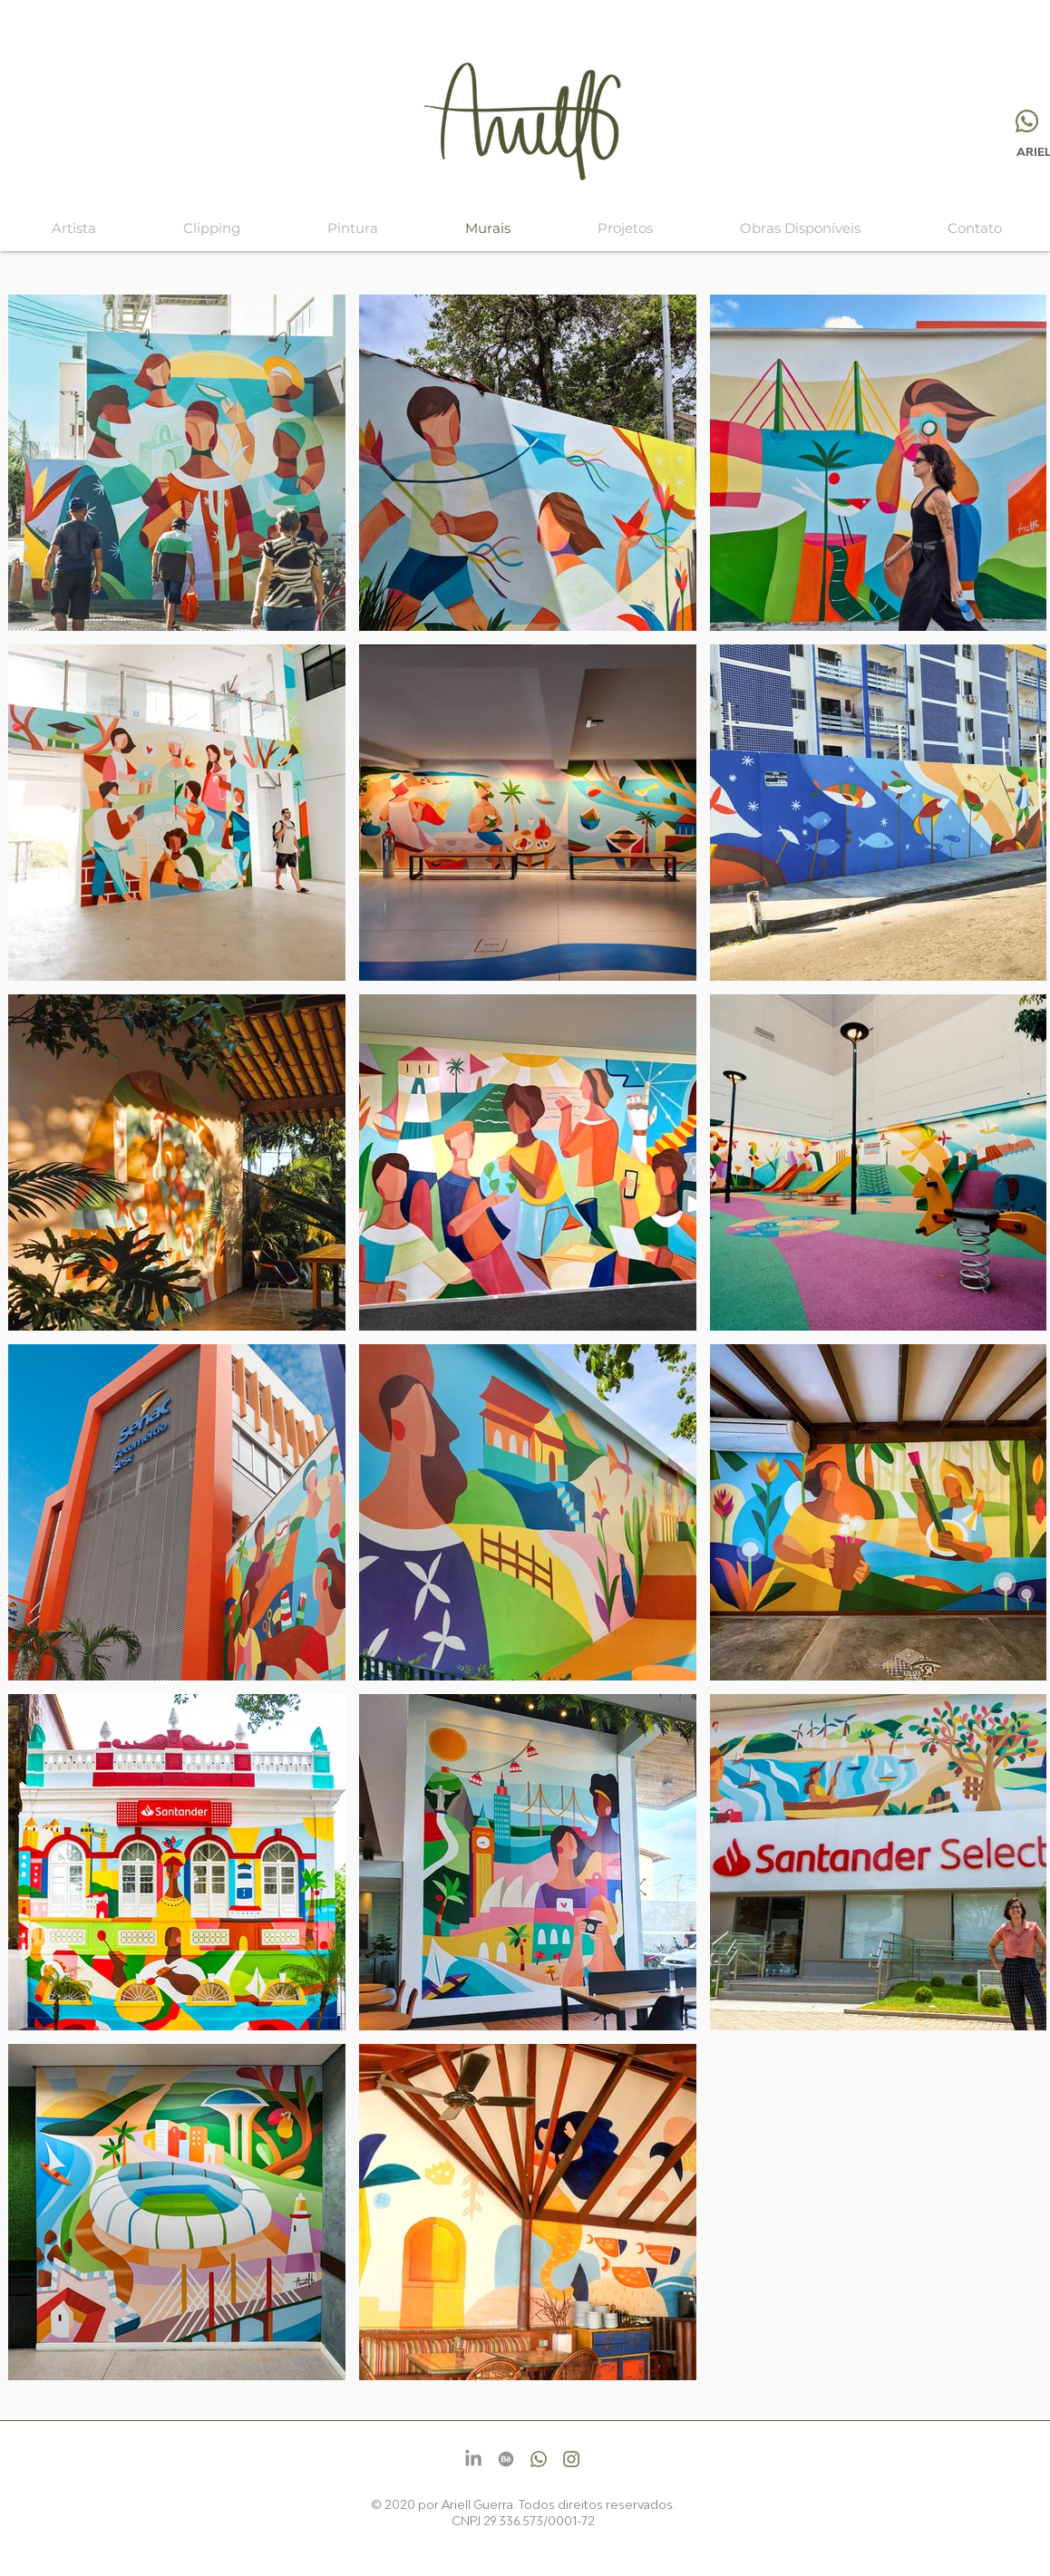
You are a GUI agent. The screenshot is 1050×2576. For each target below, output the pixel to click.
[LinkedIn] (473, 2459)
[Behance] (506, 2459)
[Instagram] (571, 2459)
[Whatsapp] (1027, 121)
